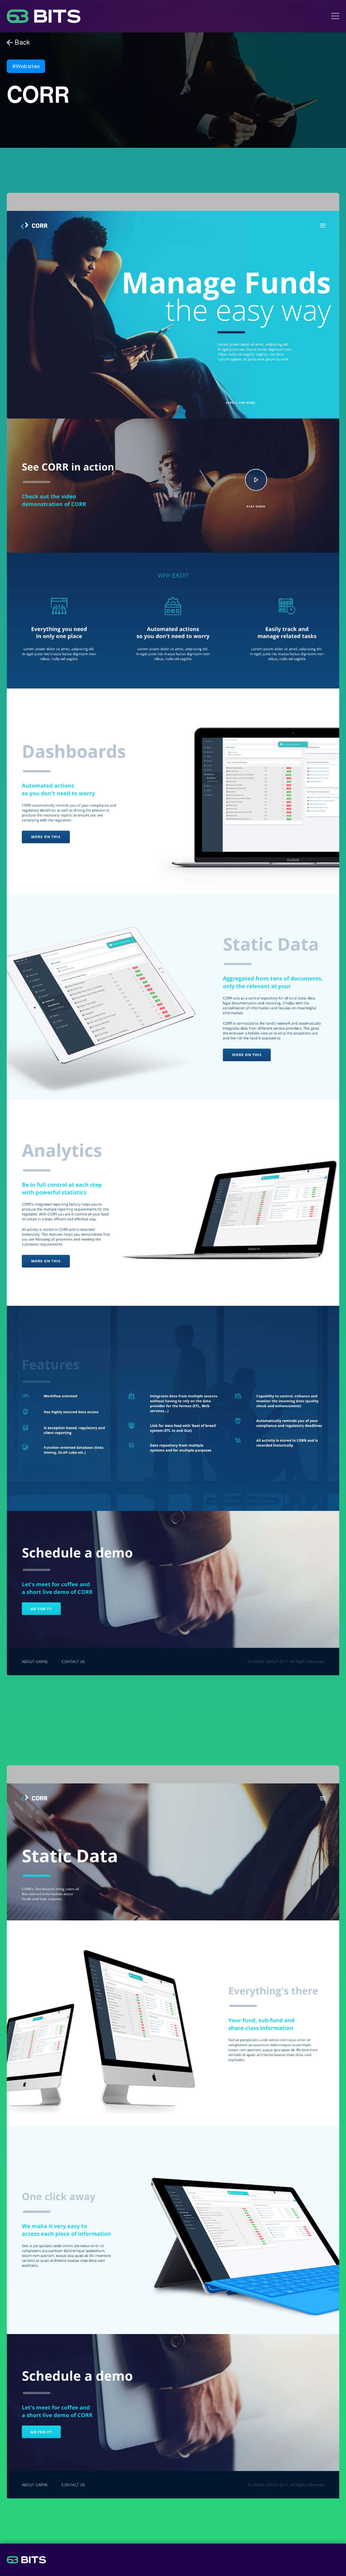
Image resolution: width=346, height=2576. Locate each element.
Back (22, 42)
